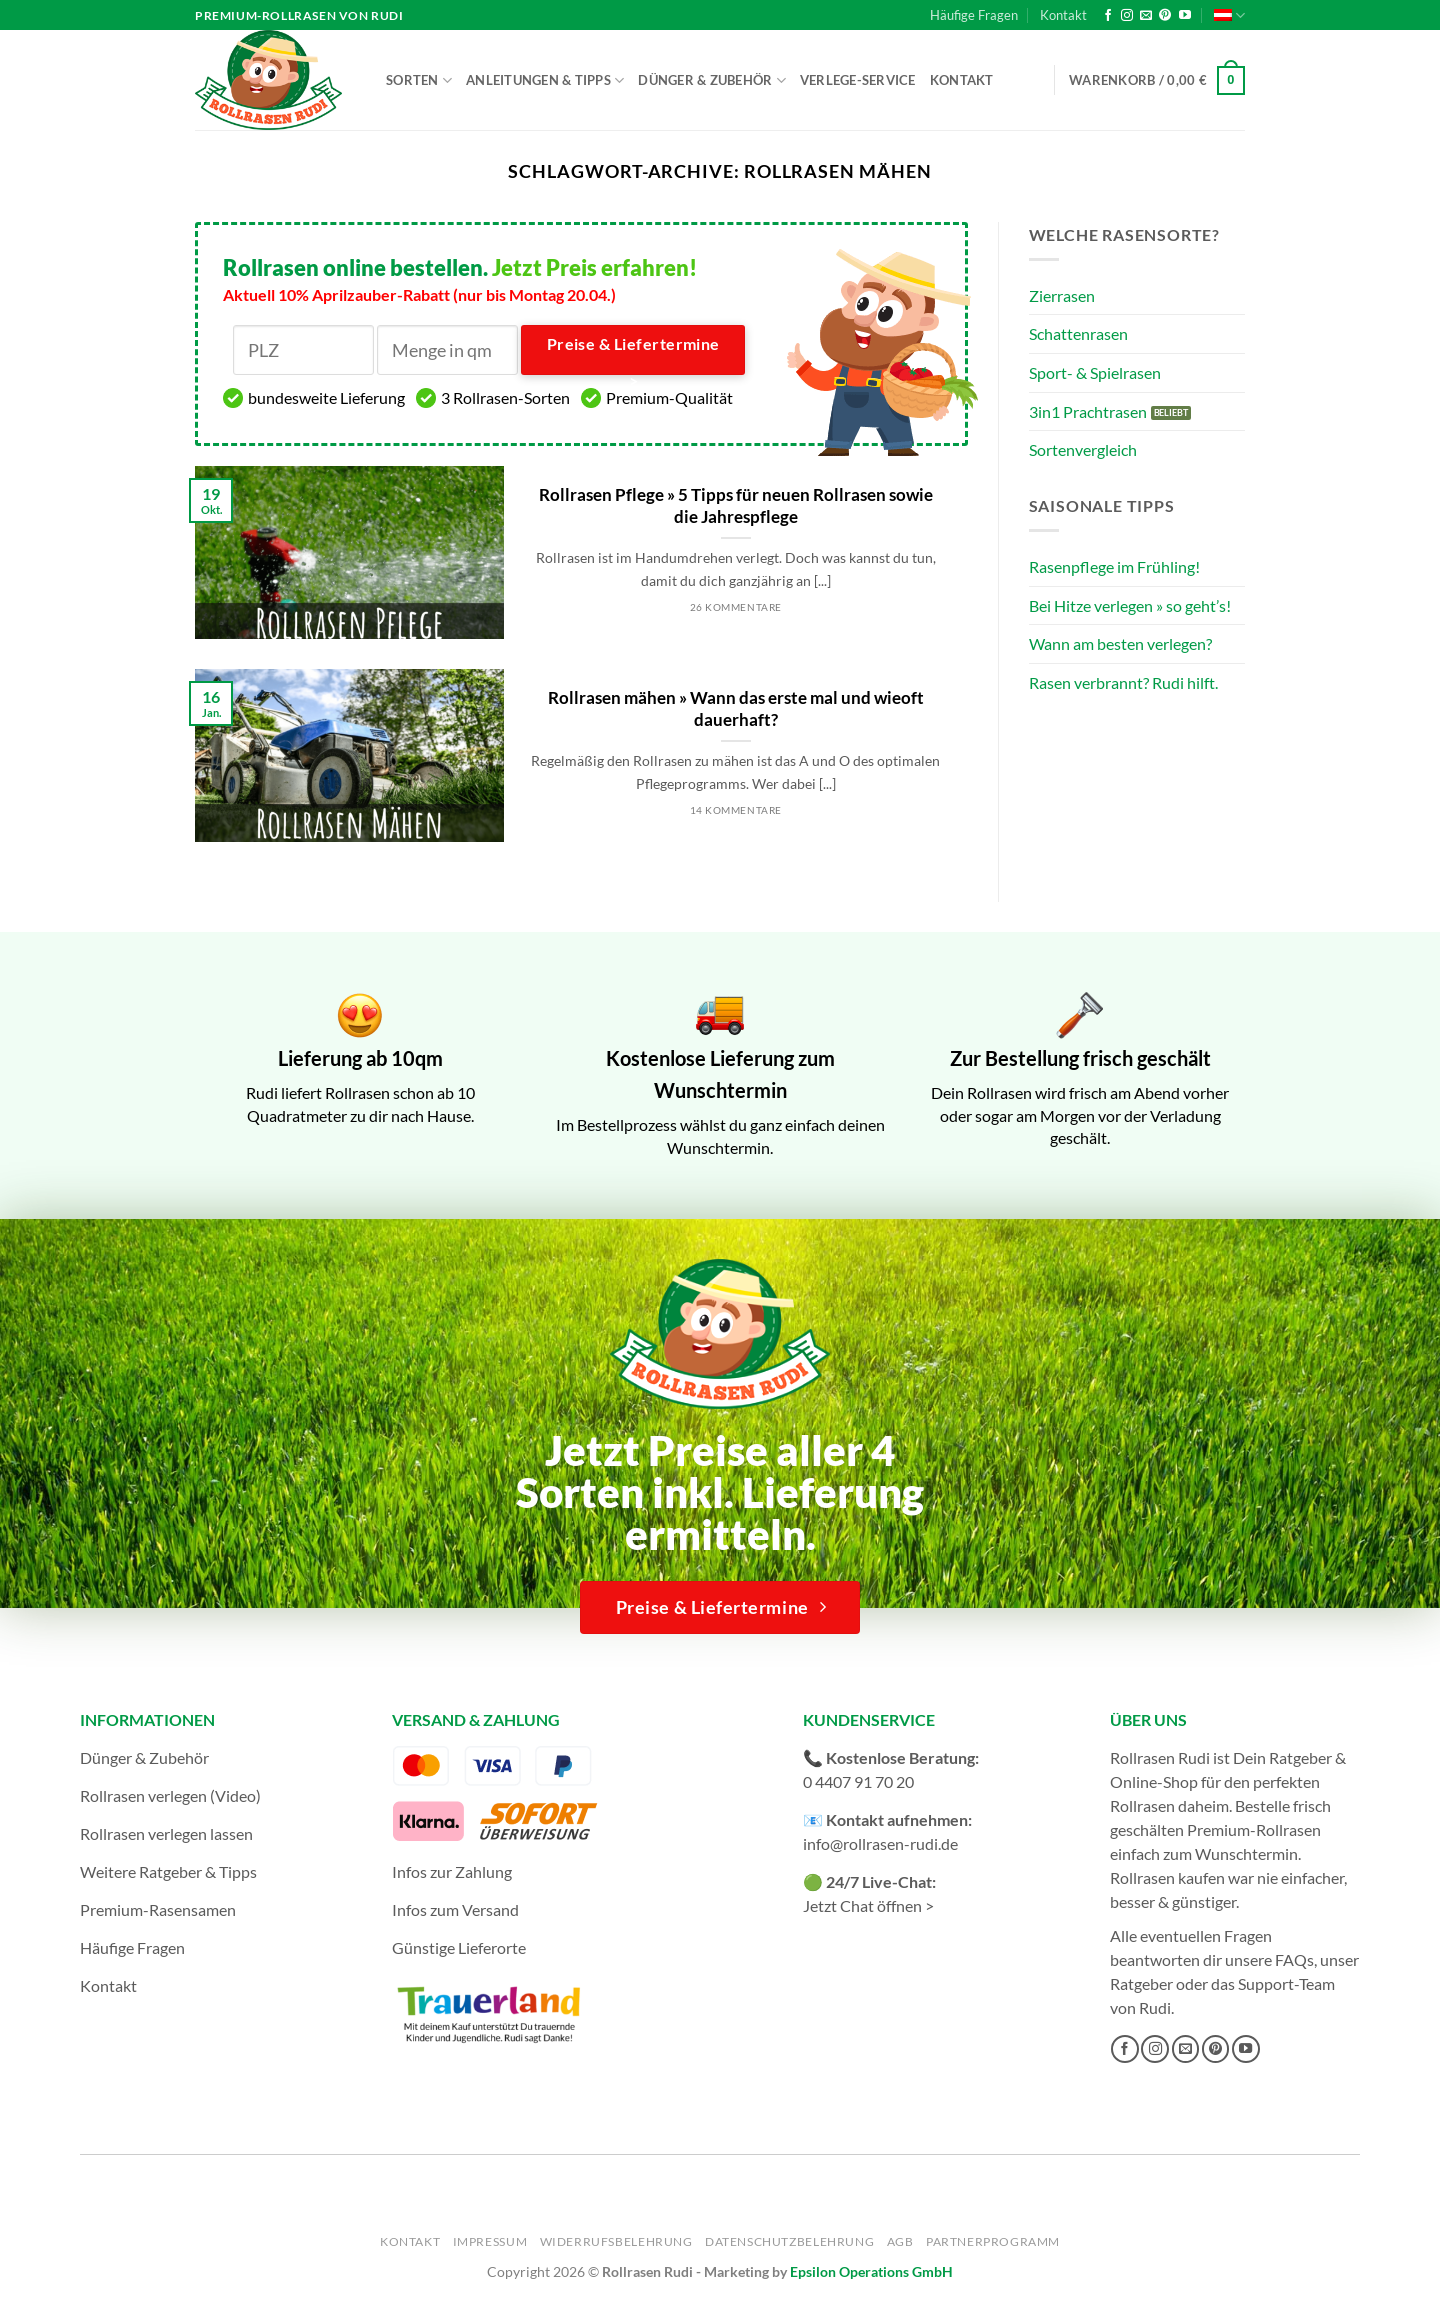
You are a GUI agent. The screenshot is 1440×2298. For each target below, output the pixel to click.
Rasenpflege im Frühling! (1114, 566)
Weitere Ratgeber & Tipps (168, 1871)
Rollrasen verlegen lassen (166, 1833)
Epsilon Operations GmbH (871, 2271)
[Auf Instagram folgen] (1127, 16)
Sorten (419, 80)
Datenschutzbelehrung (789, 2241)
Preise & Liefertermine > (633, 355)
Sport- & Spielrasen (1095, 372)
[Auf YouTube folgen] (1185, 16)
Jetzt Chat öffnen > (868, 1905)
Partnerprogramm (993, 2241)
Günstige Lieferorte (459, 1947)
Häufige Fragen (974, 15)
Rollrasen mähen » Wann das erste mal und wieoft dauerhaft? (736, 709)
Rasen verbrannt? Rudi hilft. (1123, 682)
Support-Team (1286, 1983)
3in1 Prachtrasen (1088, 411)
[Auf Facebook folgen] (1108, 16)
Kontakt (1063, 15)
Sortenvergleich (1083, 449)
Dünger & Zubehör (712, 80)
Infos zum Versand (455, 1909)
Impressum (490, 2241)
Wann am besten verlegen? (1120, 643)
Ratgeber (1141, 1983)
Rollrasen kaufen (1167, 1877)
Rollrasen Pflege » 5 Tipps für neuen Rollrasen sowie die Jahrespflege (736, 506)
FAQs (1294, 1959)
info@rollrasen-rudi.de (880, 1843)
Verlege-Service (858, 80)
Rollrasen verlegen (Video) (170, 1795)
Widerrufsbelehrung (616, 2241)
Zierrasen (1062, 295)
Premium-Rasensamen (158, 1909)
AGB (900, 2241)
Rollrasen (1142, 1805)
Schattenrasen (1078, 333)
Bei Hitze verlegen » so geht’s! (1130, 605)
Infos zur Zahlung (452, 1871)
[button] (1157, 81)
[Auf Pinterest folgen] (1165, 16)
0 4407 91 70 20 (858, 1781)
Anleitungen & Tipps (545, 80)
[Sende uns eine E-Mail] (1146, 16)
